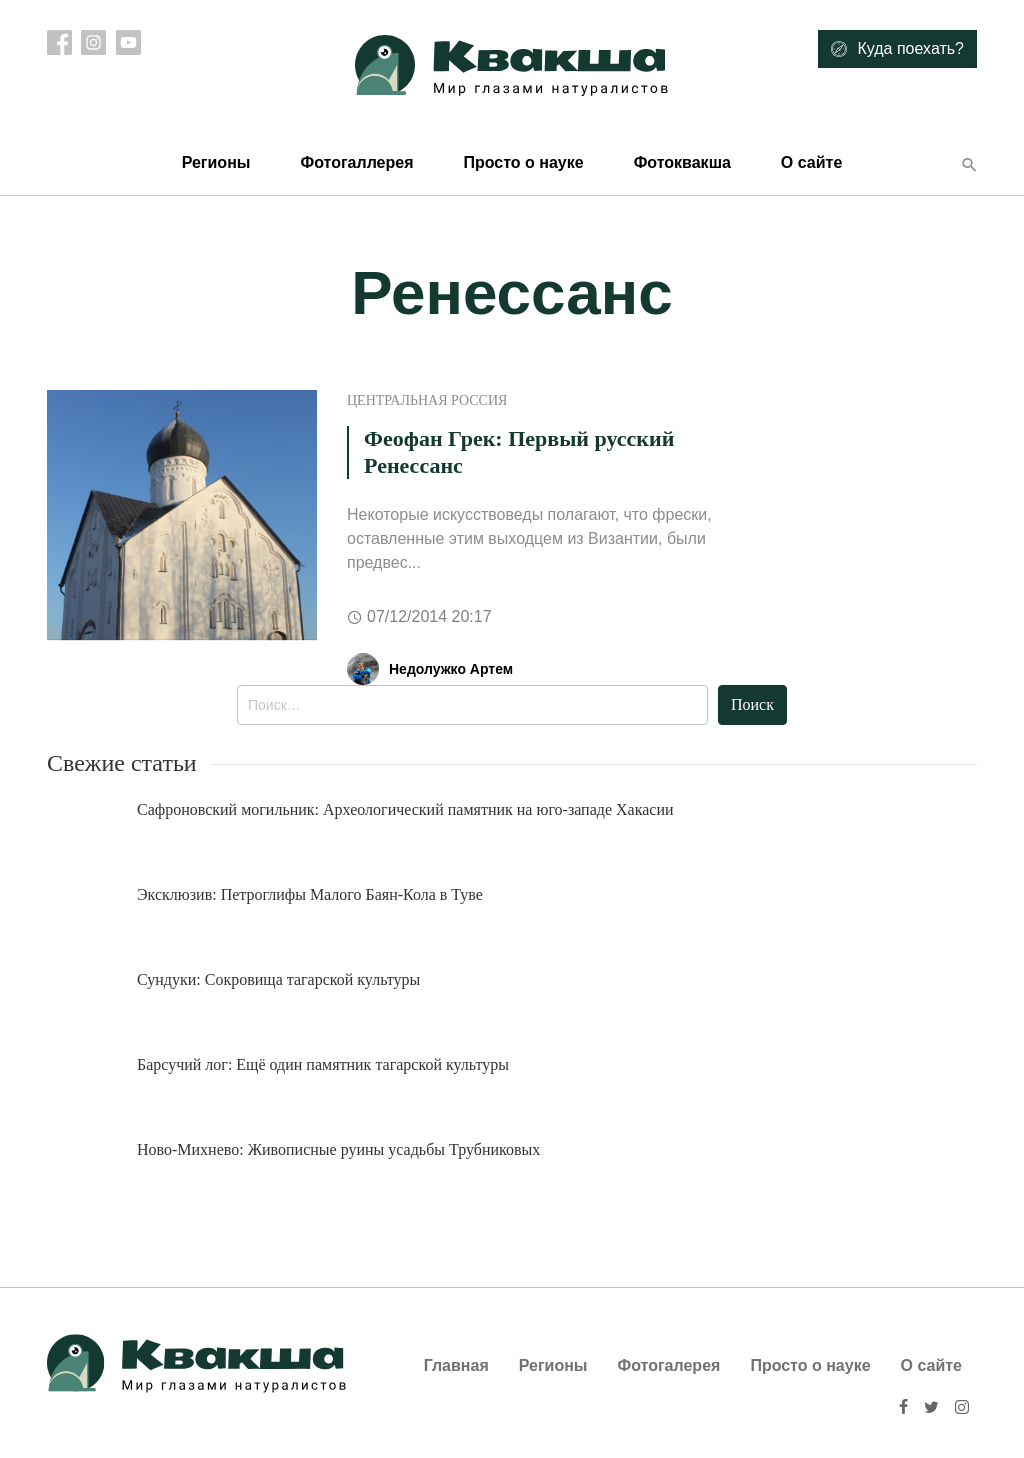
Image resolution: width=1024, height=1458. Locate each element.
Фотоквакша (682, 162)
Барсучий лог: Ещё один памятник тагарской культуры (323, 1064)
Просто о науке (523, 162)
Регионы (216, 162)
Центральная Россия (427, 400)
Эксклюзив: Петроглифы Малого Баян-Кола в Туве (310, 894)
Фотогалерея (669, 1365)
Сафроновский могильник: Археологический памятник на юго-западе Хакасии (405, 809)
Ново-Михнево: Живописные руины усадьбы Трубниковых (338, 1149)
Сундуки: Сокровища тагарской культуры (278, 979)
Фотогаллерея (356, 162)
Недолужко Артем (451, 669)
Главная (456, 1365)
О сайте (811, 162)
